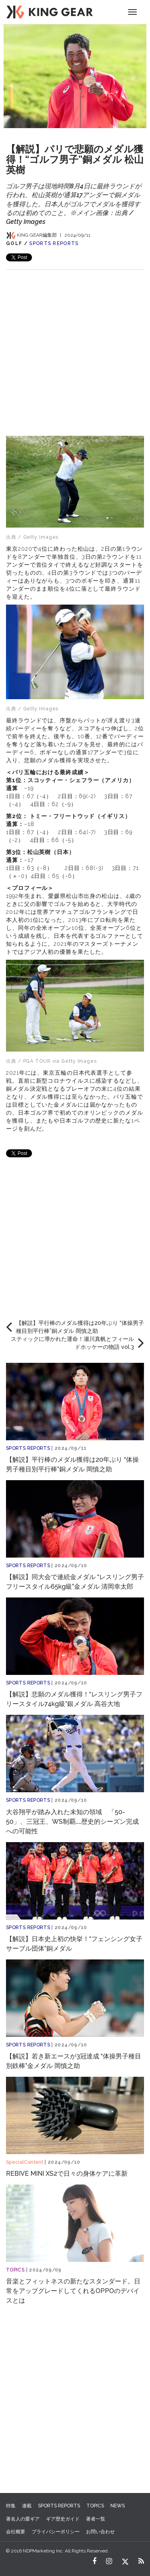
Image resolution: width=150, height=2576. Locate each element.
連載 (27, 2506)
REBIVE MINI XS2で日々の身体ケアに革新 (67, 2173)
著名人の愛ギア (23, 2519)
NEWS (117, 2506)
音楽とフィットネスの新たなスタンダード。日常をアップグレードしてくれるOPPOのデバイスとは (73, 2290)
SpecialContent (24, 2162)
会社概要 (15, 2531)
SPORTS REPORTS (53, 243)
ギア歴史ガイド (63, 2519)
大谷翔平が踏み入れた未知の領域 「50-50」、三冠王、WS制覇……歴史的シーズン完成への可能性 (72, 1821)
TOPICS (15, 2270)
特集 (11, 2506)
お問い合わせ (100, 2531)
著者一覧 (95, 2519)
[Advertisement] (75, 344)
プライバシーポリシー (56, 2531)
